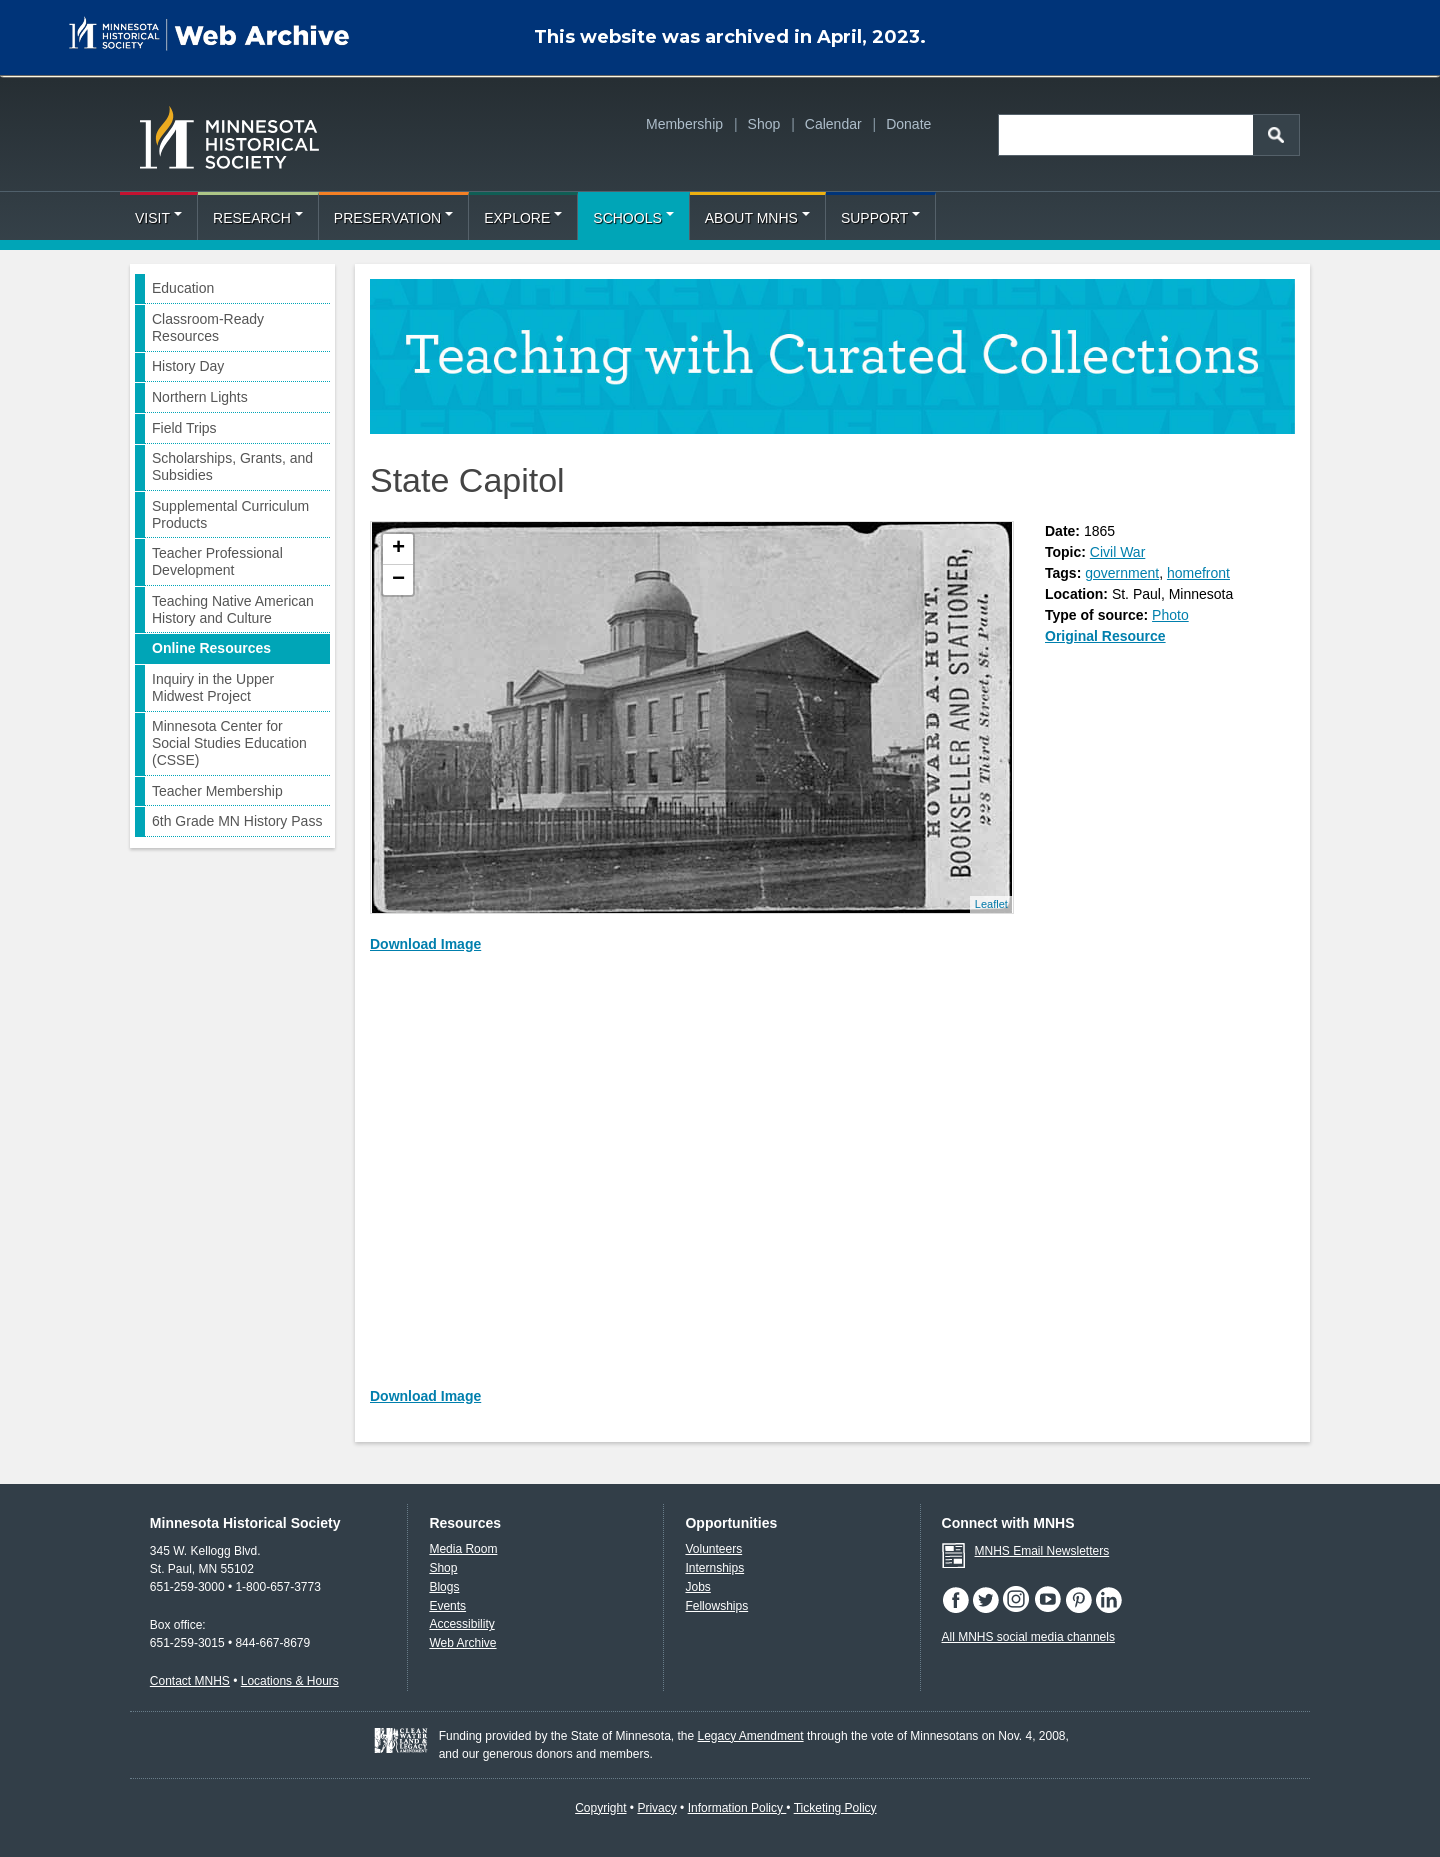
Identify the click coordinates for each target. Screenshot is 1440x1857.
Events (447, 1606)
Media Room (463, 1549)
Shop (764, 124)
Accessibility (461, 1624)
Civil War (1117, 552)
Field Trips (184, 428)
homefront (1198, 573)
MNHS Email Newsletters (1042, 1551)
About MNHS (757, 218)
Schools (633, 218)
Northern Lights (200, 397)
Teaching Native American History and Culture (233, 609)
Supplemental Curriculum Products (230, 514)
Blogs (444, 1587)
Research (258, 218)
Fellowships (716, 1606)
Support (880, 218)
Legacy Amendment (751, 1736)
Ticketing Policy (835, 1808)
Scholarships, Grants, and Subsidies (232, 466)
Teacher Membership (217, 791)
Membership (684, 124)
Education (183, 288)
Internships (714, 1568)
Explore (523, 218)
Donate (908, 124)
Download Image (425, 944)
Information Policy (737, 1808)
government (1122, 573)
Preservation (393, 218)
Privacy (656, 1808)
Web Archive (462, 1643)
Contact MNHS (190, 1681)
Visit (158, 218)
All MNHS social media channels (1028, 1637)
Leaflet (991, 904)
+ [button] (398, 549)
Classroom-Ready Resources (208, 327)
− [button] (398, 580)
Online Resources (211, 648)
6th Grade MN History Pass (237, 821)
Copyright (600, 1808)
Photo (1170, 615)
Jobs (697, 1587)
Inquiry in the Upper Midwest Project (213, 687)
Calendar (833, 124)
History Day (188, 366)
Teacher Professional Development (217, 561)
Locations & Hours (290, 1681)
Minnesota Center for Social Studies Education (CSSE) (229, 743)
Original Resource (1105, 636)
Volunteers (713, 1549)
